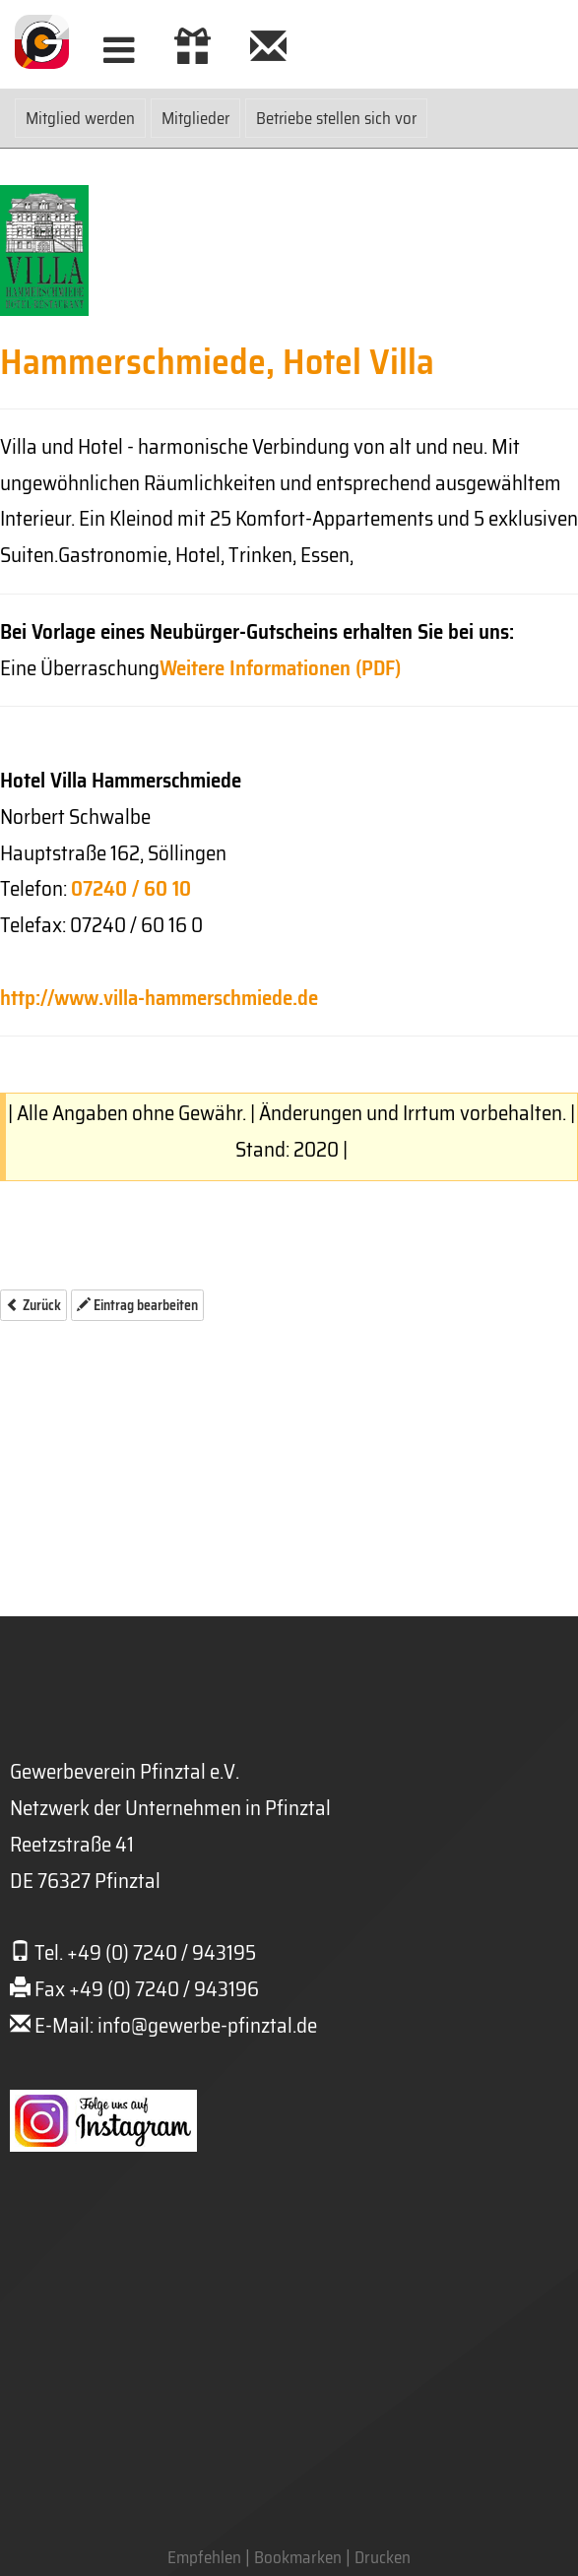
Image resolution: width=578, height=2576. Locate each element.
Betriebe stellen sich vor (336, 118)
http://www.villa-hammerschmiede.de (159, 997)
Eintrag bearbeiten (137, 1305)
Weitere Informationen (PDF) (280, 668)
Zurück (33, 1305)
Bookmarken (298, 2557)
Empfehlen (204, 2557)
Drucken (382, 2557)
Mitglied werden (80, 118)
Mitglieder (195, 118)
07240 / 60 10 (131, 888)
